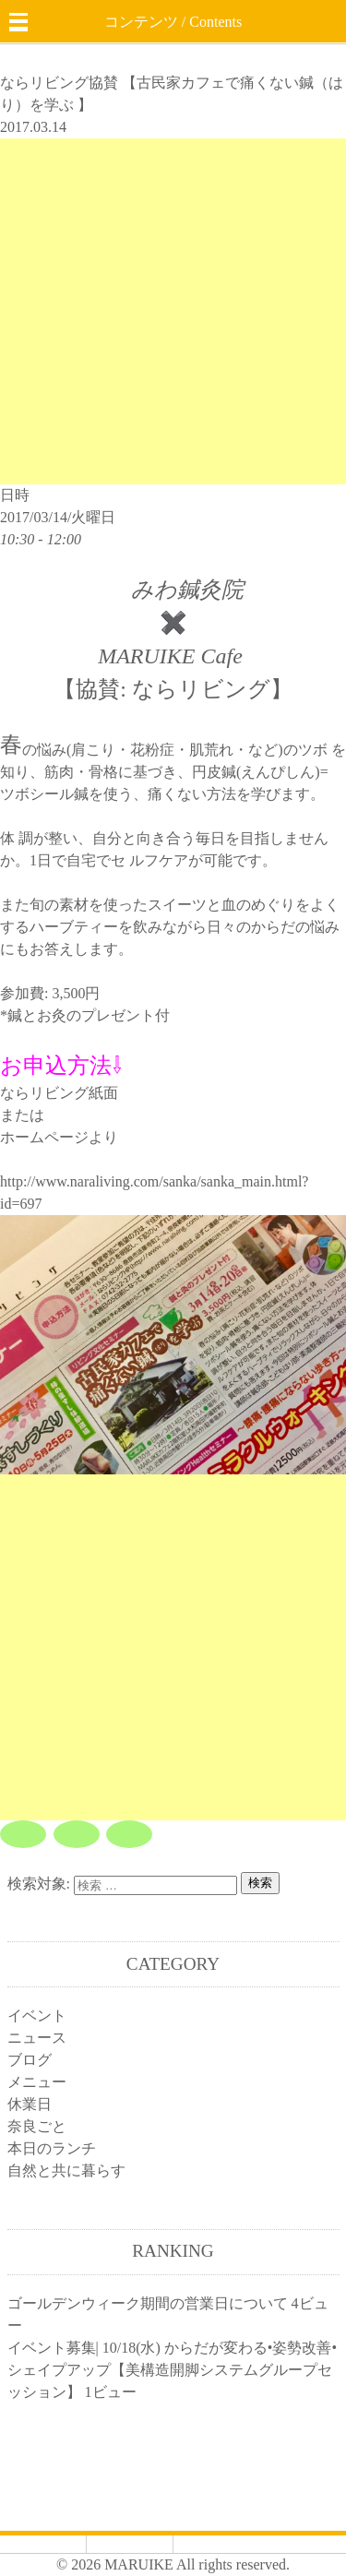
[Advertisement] (173, 311)
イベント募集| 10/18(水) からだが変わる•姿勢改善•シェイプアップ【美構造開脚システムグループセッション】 (172, 2370)
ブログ (29, 2060)
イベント (36, 2015)
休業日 (29, 2104)
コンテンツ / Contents (173, 22)
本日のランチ (51, 2148)
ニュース (36, 2037)
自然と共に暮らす (66, 2170)
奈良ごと (36, 2126)
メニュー (36, 2082)
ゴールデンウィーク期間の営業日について (147, 2303)
